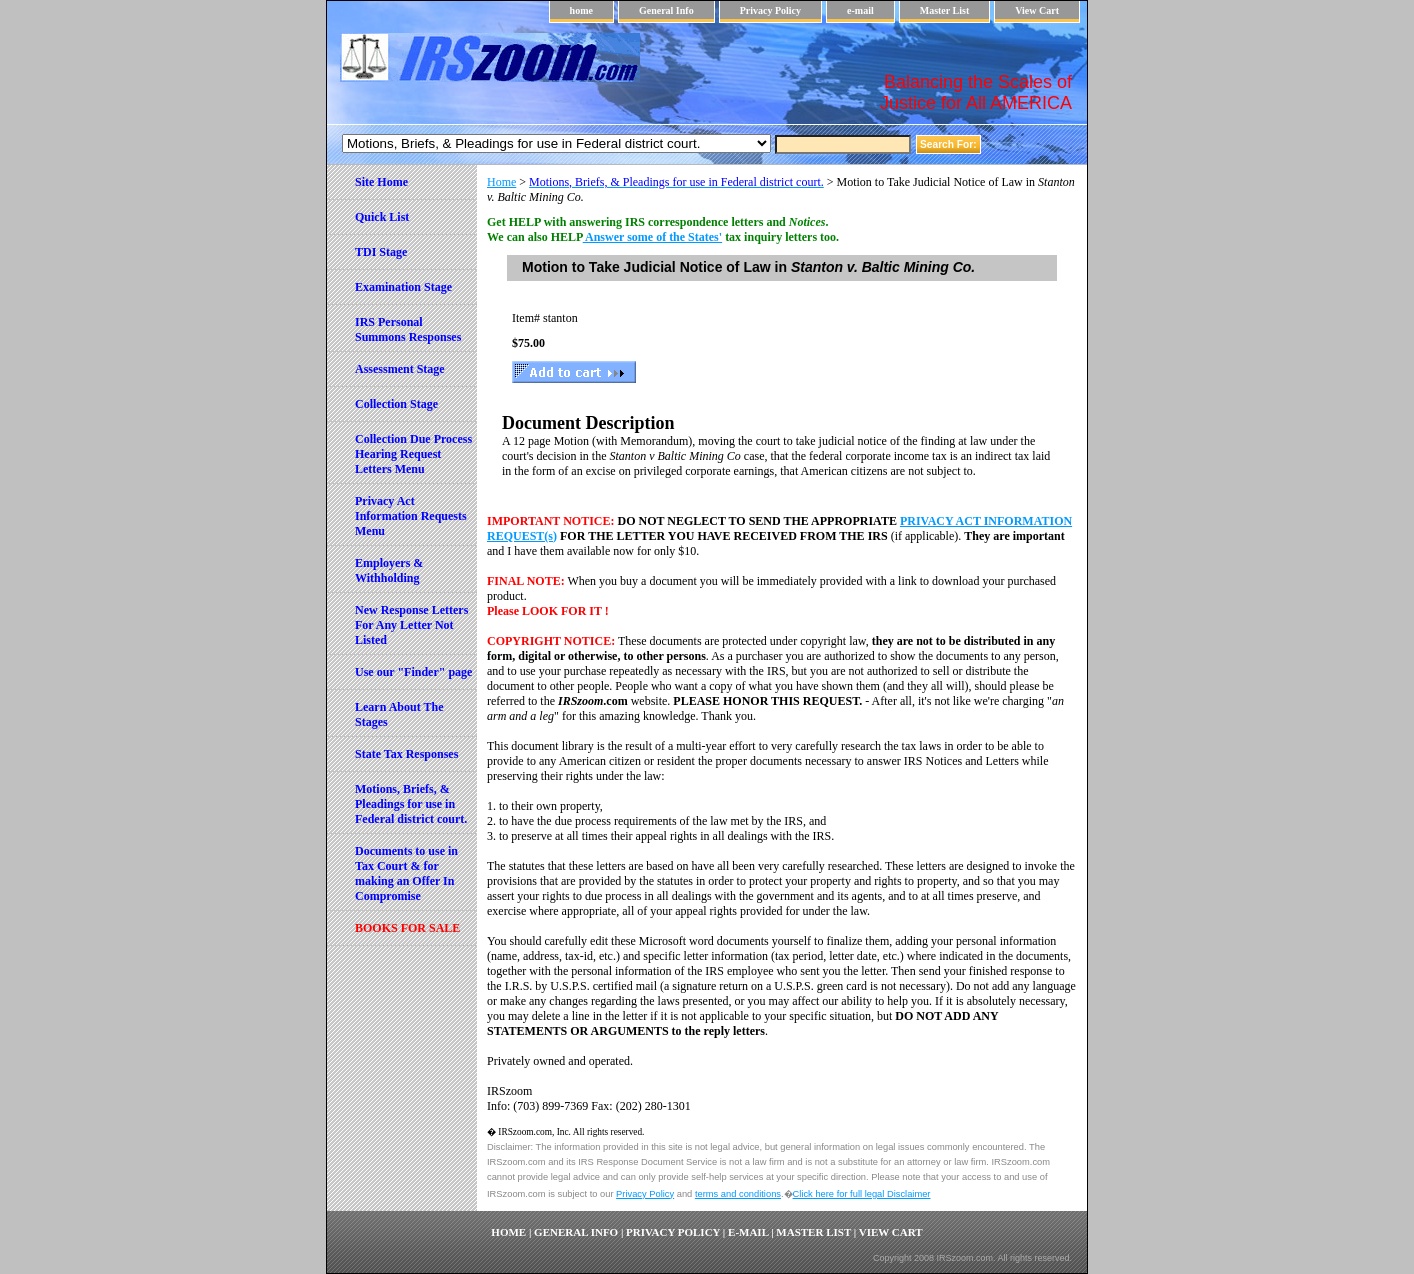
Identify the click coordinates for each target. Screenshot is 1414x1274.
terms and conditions (738, 1194)
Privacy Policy (770, 10)
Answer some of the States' (652, 237)
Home (501, 182)
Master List (945, 10)
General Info (666, 10)
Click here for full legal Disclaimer (862, 1194)
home (581, 10)
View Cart (1037, 10)
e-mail (860, 10)
